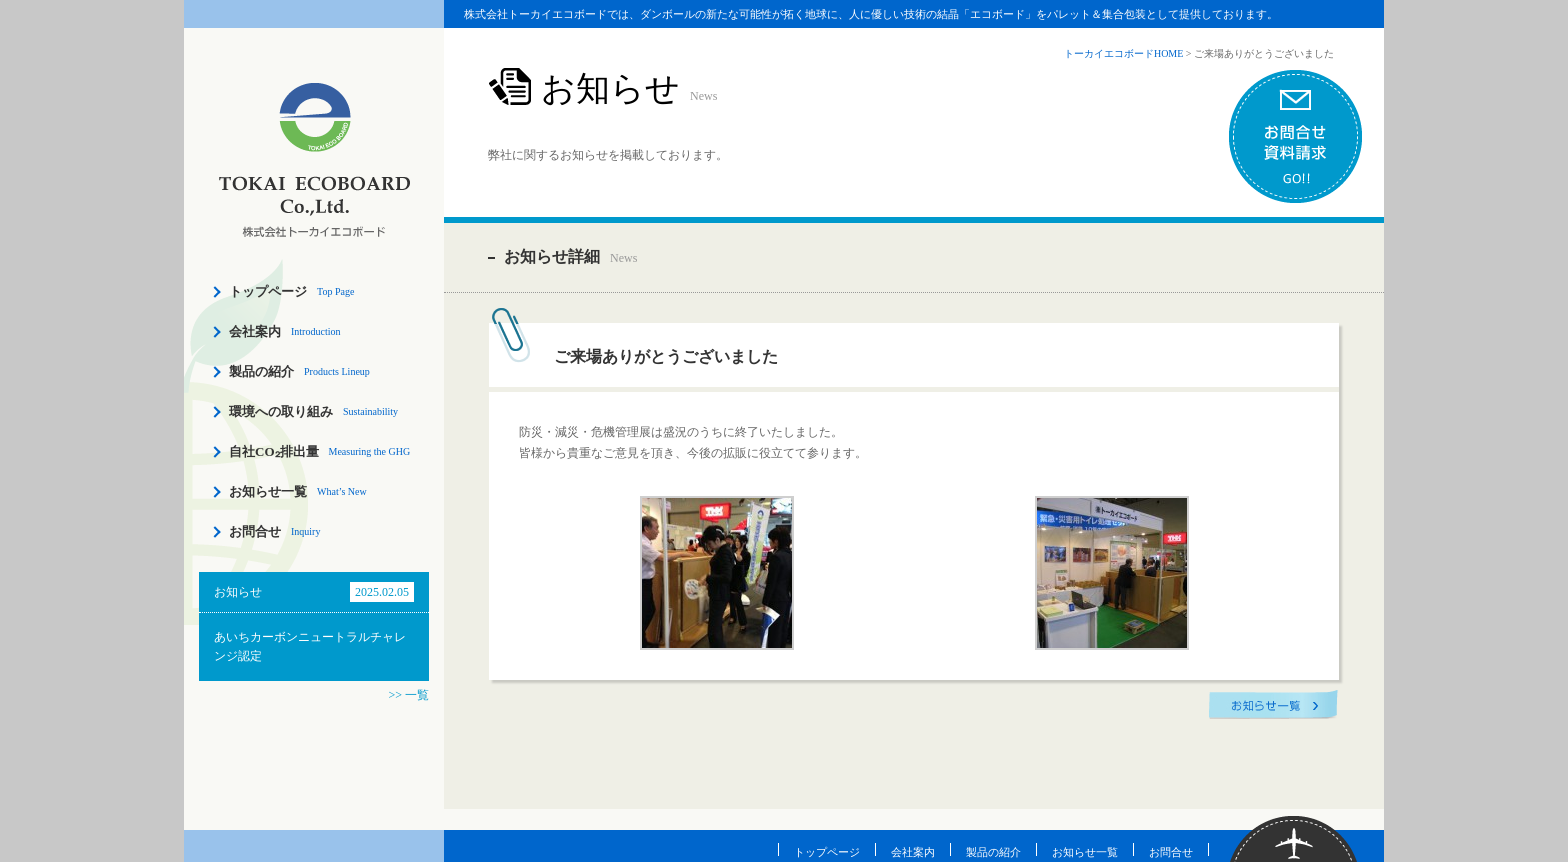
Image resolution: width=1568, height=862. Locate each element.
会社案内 (255, 331)
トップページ (268, 291)
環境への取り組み (281, 411)
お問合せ (255, 531)
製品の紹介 (261, 371)
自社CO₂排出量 (274, 451)
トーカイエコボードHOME (1123, 53)
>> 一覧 (408, 695)
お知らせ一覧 (268, 491)
